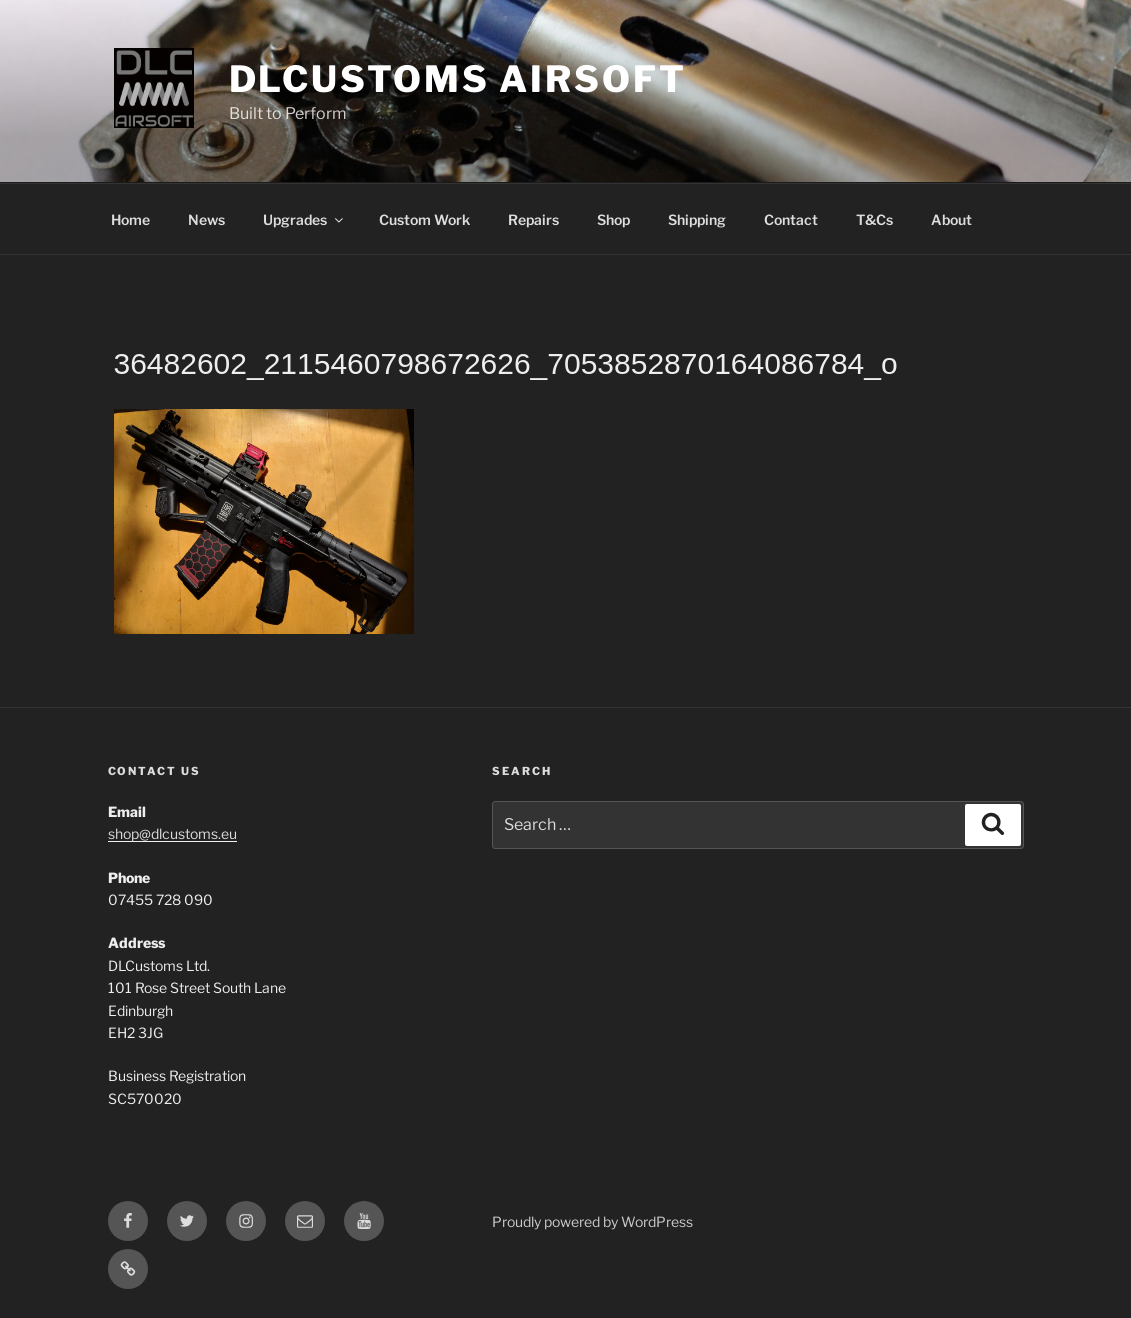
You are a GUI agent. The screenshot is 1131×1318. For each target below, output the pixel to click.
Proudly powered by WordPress (592, 1221)
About (951, 219)
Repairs (533, 219)
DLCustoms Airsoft (458, 79)
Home (130, 219)
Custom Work (424, 219)
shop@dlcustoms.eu (172, 833)
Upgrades (304, 219)
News (206, 219)
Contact (791, 219)
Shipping (697, 219)
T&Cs (874, 219)
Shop (613, 219)
